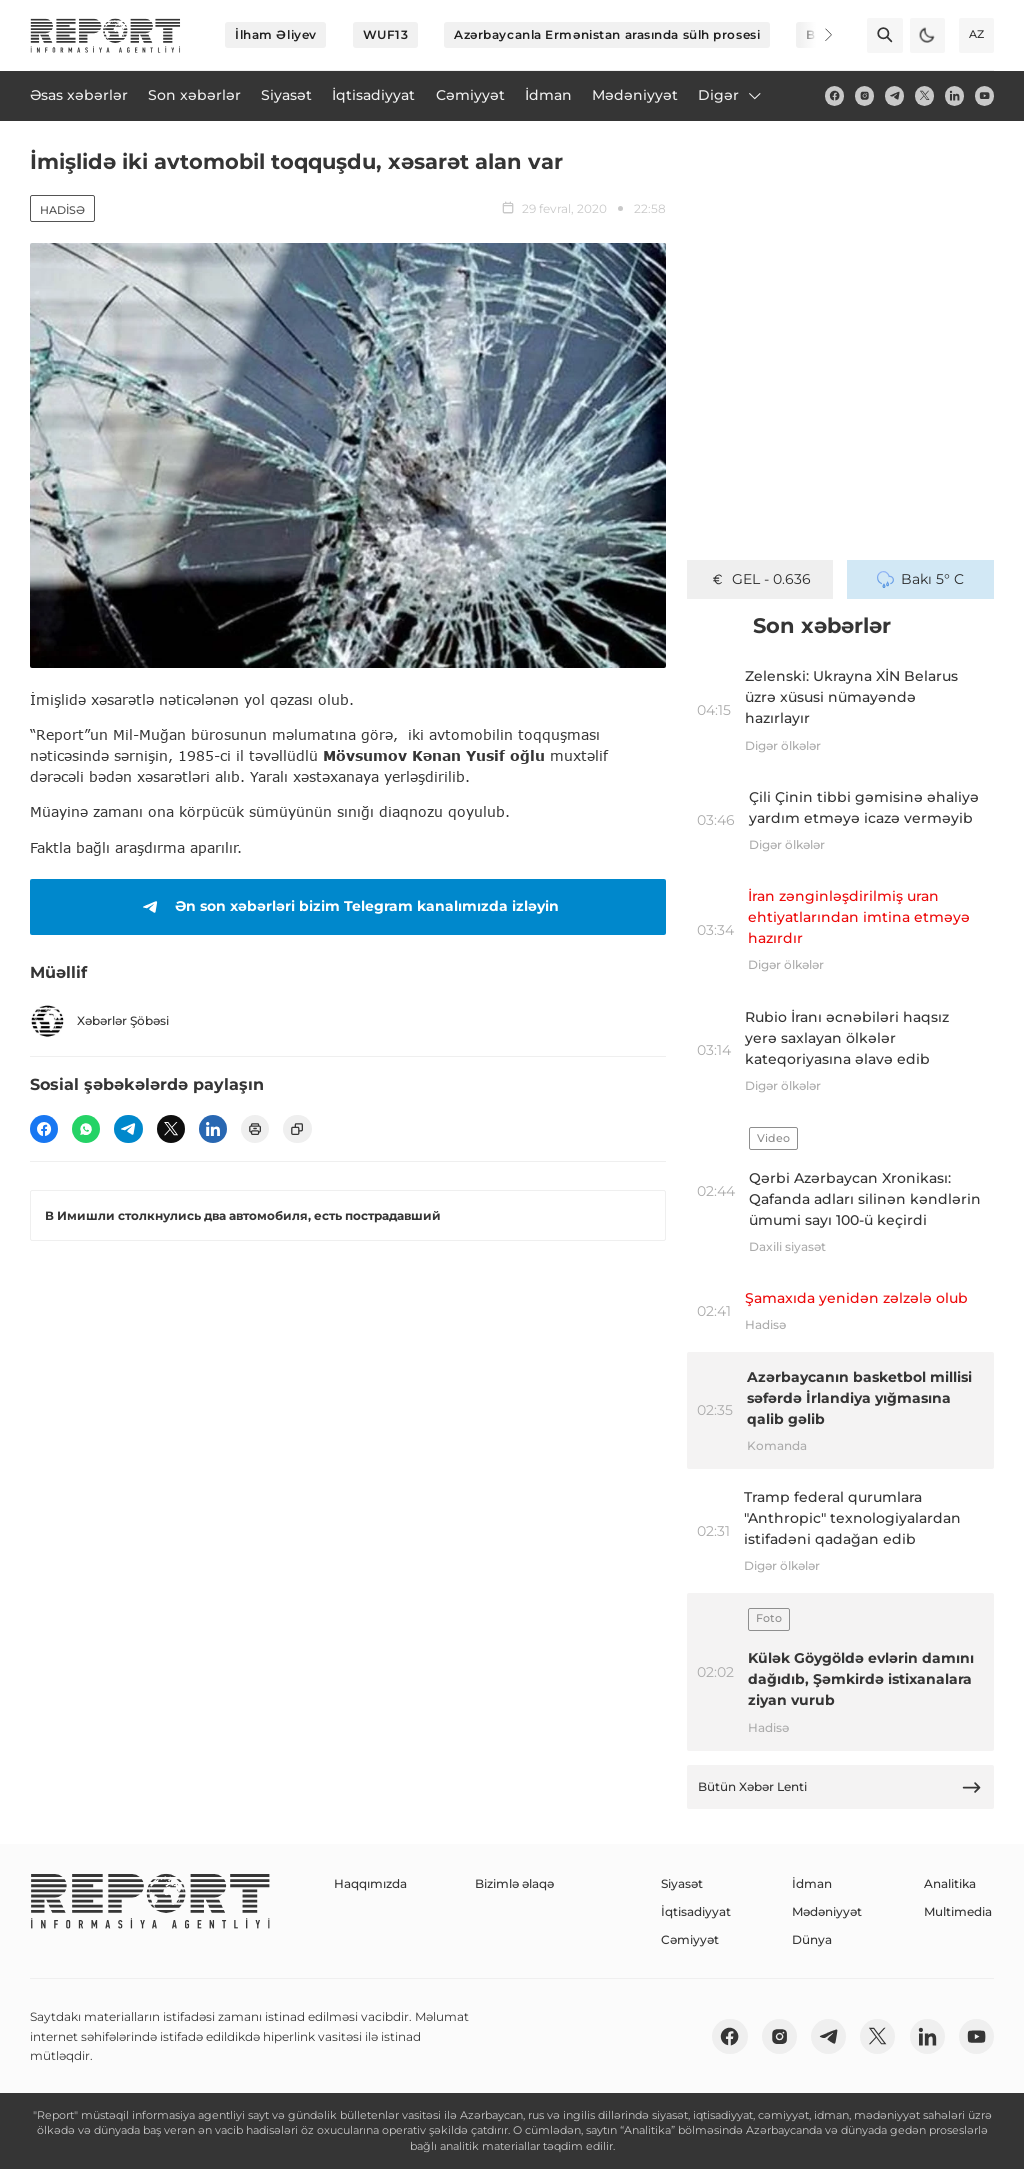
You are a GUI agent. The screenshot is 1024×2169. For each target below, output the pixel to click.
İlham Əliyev (276, 34)
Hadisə (62, 210)
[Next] (816, 35)
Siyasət (682, 1883)
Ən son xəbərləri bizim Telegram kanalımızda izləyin (347, 907)
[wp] (86, 1129)
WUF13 (386, 34)
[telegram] (894, 95)
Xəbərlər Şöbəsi (99, 1020)
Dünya (812, 1939)
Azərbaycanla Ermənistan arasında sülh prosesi (607, 34)
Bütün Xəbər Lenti (840, 1787)
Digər (731, 95)
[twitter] (924, 95)
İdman (812, 1883)
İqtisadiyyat (696, 1911)
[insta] (864, 95)
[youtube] (984, 95)
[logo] (105, 35)
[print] (255, 1129)
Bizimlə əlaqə (514, 1883)
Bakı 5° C (920, 579)
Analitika (950, 1883)
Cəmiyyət (690, 1939)
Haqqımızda (370, 1883)
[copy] (297, 1129)
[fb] (834, 95)
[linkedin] (954, 95)
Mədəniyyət (827, 1911)
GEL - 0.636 (760, 579)
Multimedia (958, 1911)
